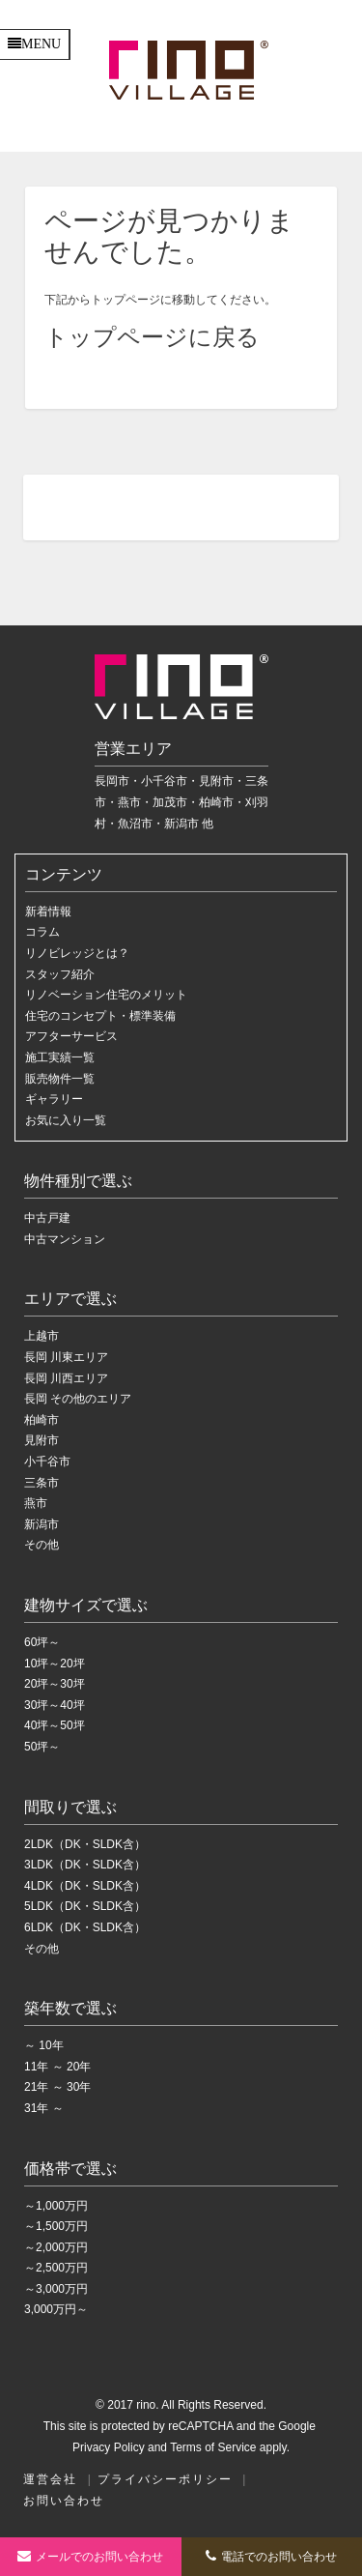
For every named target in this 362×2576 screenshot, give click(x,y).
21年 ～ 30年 (57, 2087)
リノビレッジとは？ (77, 953)
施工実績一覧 (60, 1057)
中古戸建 (47, 1218)
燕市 (35, 1503)
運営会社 (50, 2479)
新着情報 (48, 911)
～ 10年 (44, 2045)
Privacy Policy (108, 2447)
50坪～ (42, 1746)
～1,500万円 (56, 2226)
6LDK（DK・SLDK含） (85, 1927)
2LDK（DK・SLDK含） (85, 1844)
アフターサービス (71, 1036)
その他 (41, 1544)
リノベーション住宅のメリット (106, 994)
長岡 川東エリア (66, 1357)
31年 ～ (44, 2108)
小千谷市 (47, 1461)
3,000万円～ (56, 2309)
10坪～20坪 (54, 1663)
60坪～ (42, 1642)
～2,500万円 (56, 2267)
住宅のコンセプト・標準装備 (100, 1016)
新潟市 (41, 1524)
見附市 (41, 1440)
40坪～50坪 (54, 1725)
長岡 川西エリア (66, 1378)
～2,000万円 (56, 2247)
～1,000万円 (56, 2206)
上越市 (41, 1336)
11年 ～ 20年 (57, 2066)
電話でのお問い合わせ (271, 2556)
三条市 (41, 1483)
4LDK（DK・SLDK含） (85, 1886)
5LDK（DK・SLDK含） (85, 1906)
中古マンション (64, 1239)
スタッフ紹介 (60, 974)
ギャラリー (54, 1099)
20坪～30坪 (54, 1684)
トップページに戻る (152, 337)
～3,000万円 (56, 2289)
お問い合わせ (63, 2500)
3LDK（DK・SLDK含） (85, 1864)
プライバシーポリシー (165, 2479)
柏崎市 (41, 1420)
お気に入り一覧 (65, 1120)
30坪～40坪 (54, 1705)
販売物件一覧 (60, 1078)
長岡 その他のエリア (77, 1398)
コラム (42, 932)
